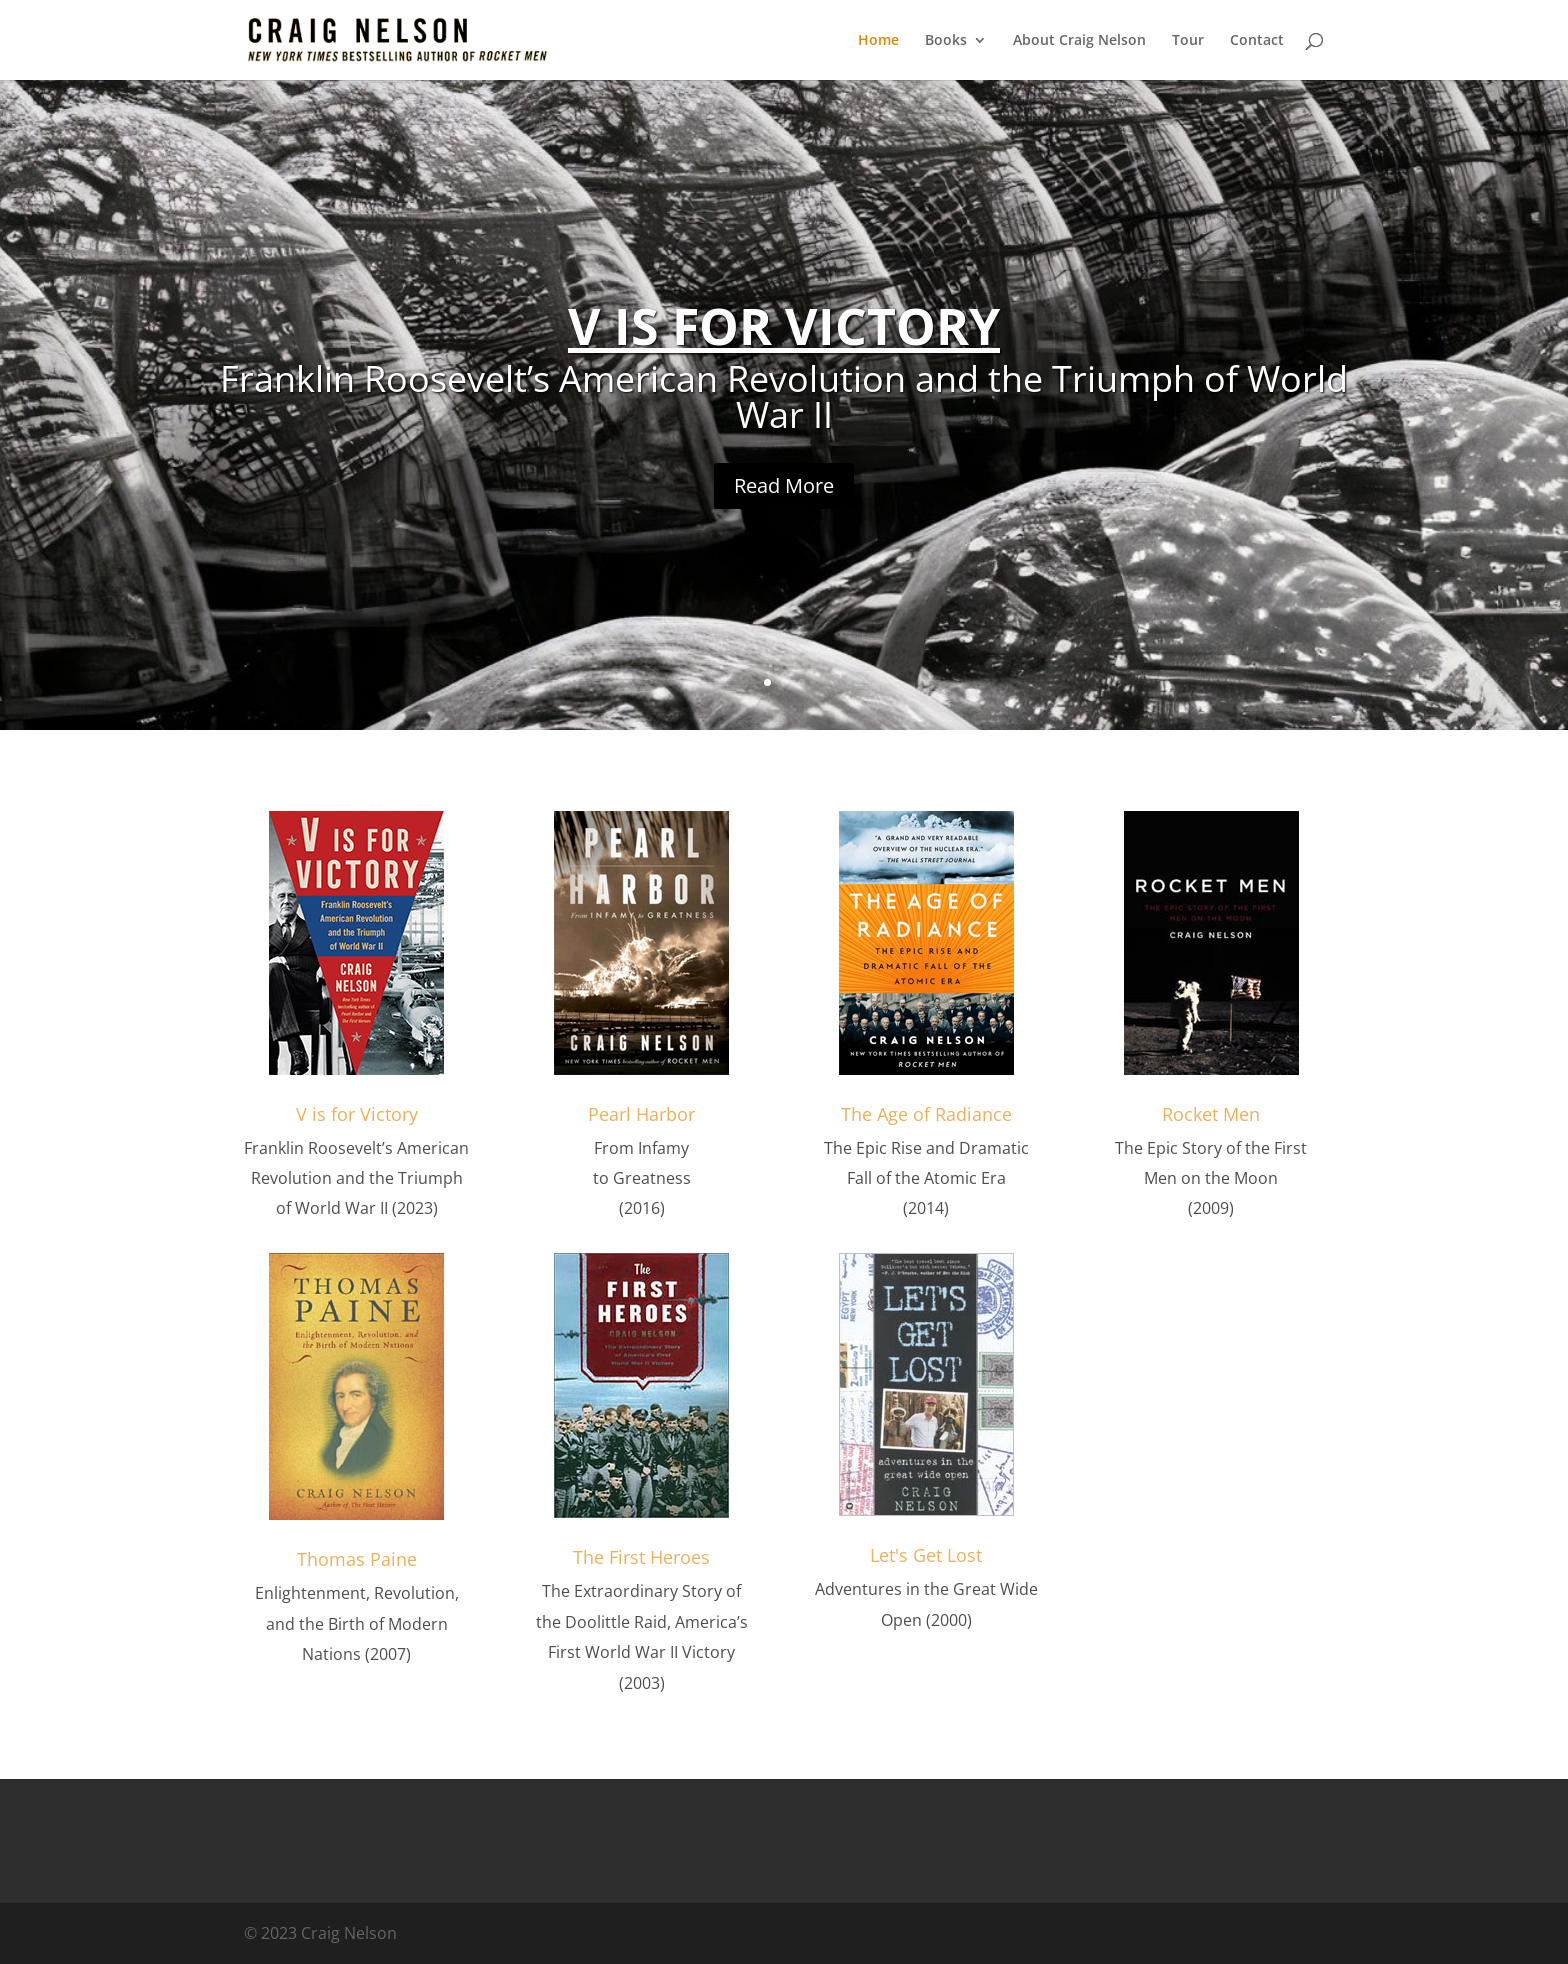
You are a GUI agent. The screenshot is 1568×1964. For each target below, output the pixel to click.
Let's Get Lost (926, 1555)
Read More (784, 485)
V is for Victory (357, 1114)
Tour (1188, 41)
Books (946, 41)
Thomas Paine (357, 1559)
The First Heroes (641, 1557)
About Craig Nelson (1079, 41)
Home (878, 41)
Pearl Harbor (641, 1114)
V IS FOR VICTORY (784, 326)
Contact (1257, 41)
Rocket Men (1211, 1114)
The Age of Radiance (926, 1114)
